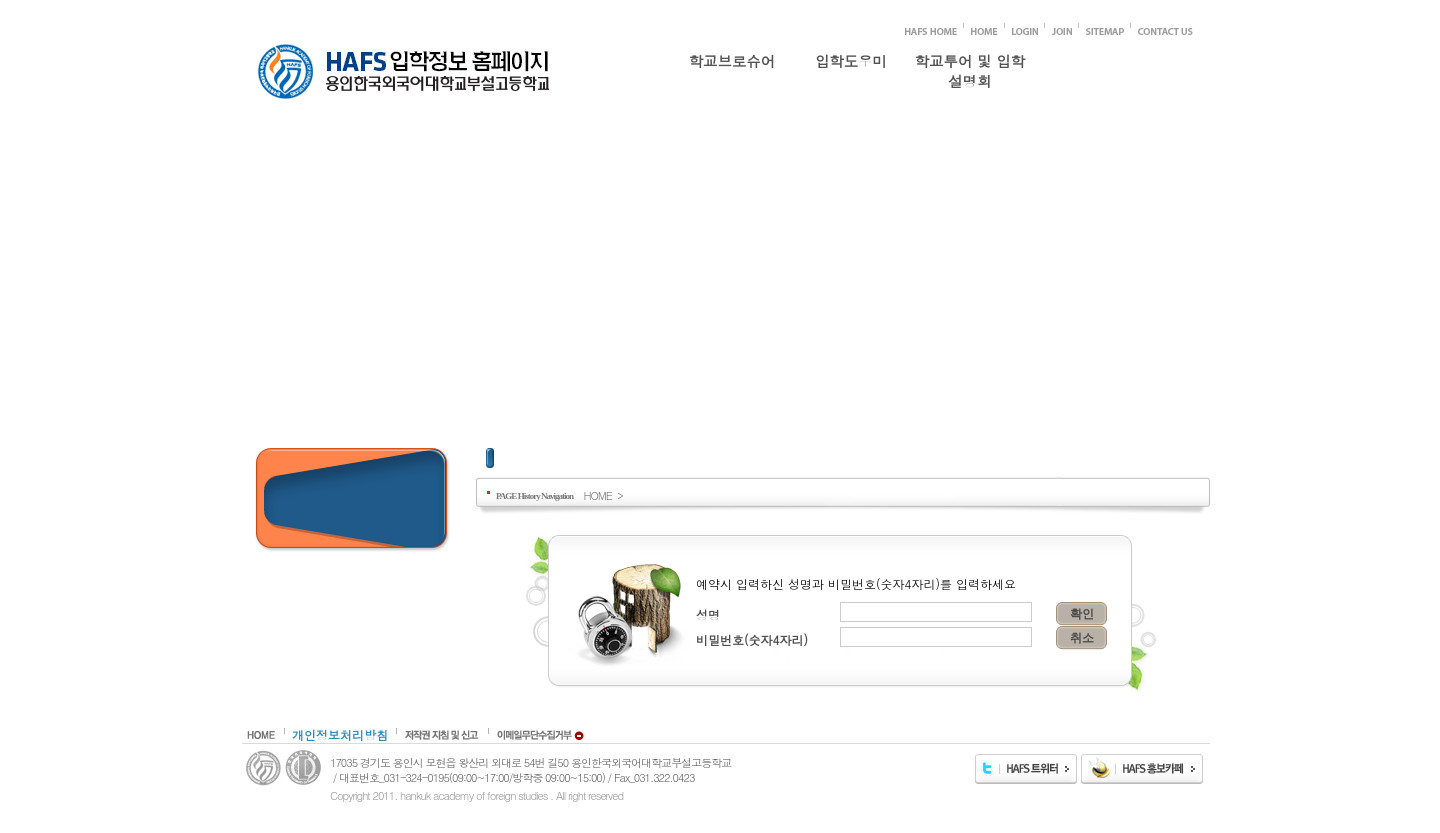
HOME (597, 495)
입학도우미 (851, 61)
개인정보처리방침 (340, 734)
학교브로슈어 (732, 61)
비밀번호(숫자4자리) (752, 639)
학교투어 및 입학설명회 (970, 67)
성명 (708, 614)
